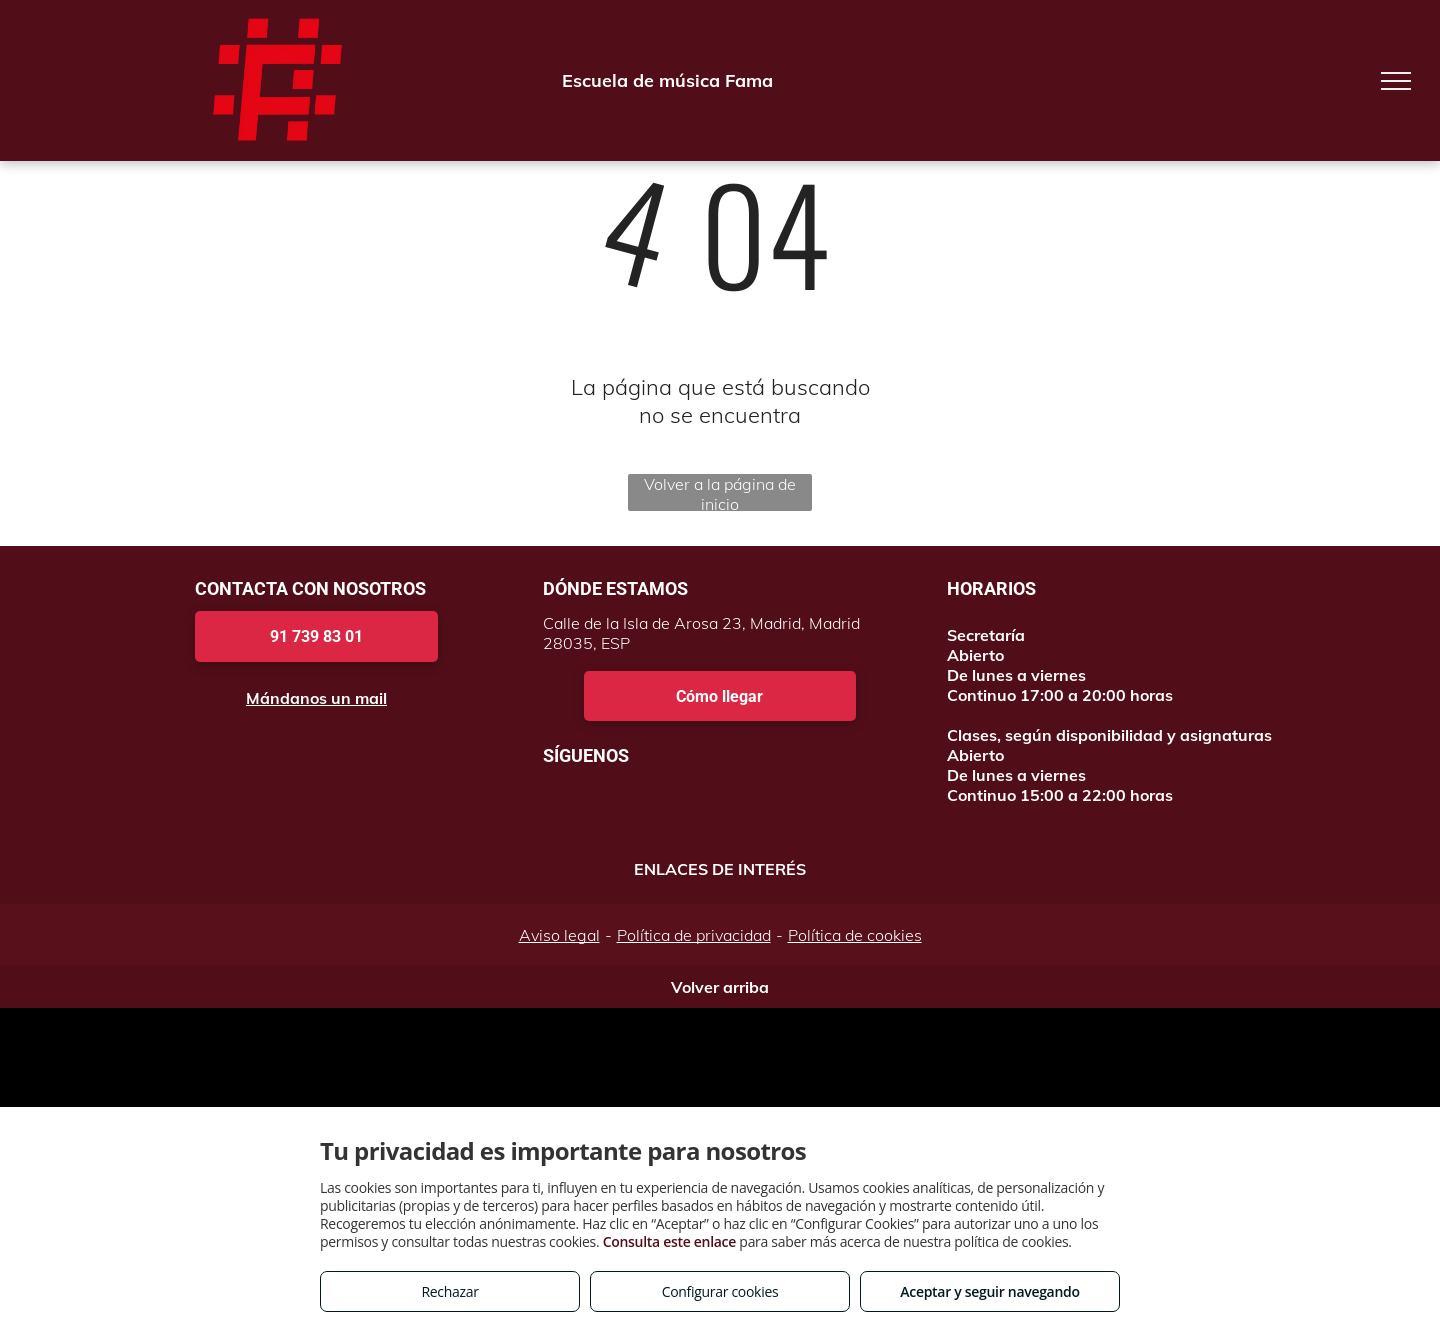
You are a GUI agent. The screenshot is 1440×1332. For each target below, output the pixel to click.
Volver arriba (720, 987)
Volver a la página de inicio (720, 492)
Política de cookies (855, 935)
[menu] (1396, 81)
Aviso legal (559, 935)
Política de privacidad (694, 935)
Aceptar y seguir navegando (989, 1291)
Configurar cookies (720, 1291)
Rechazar (449, 1291)
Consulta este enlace (669, 1241)
